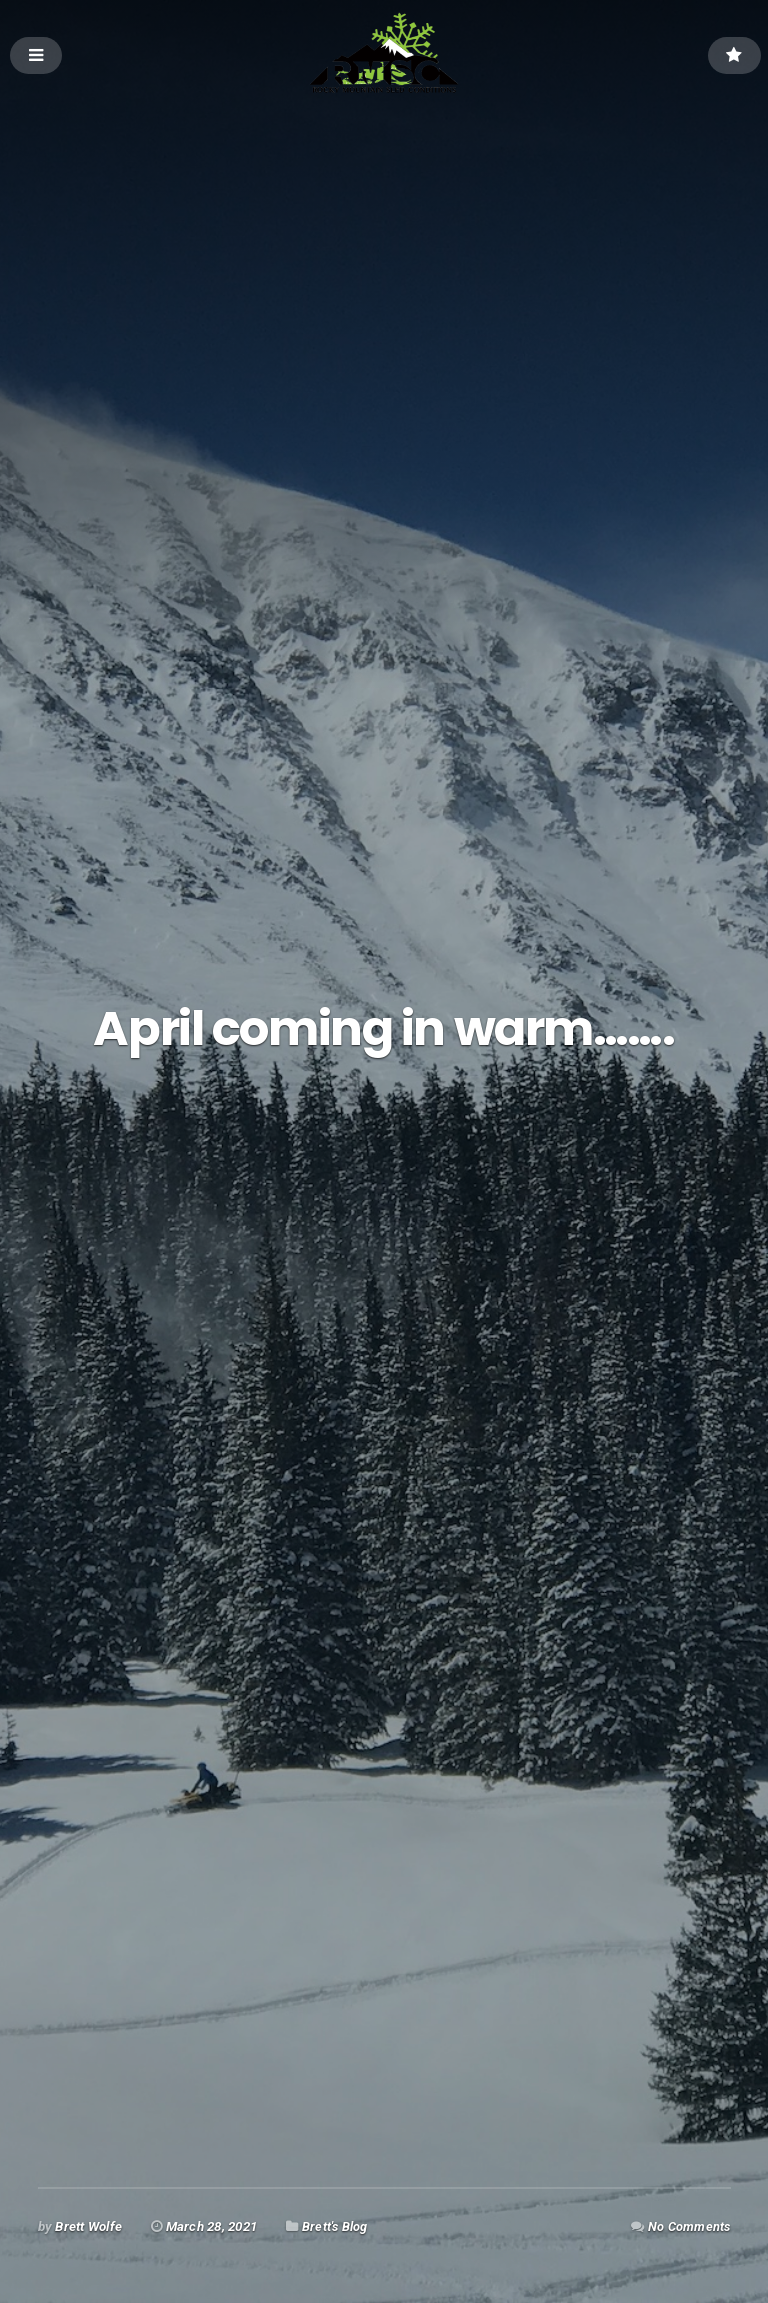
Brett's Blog (335, 2226)
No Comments (689, 2226)
